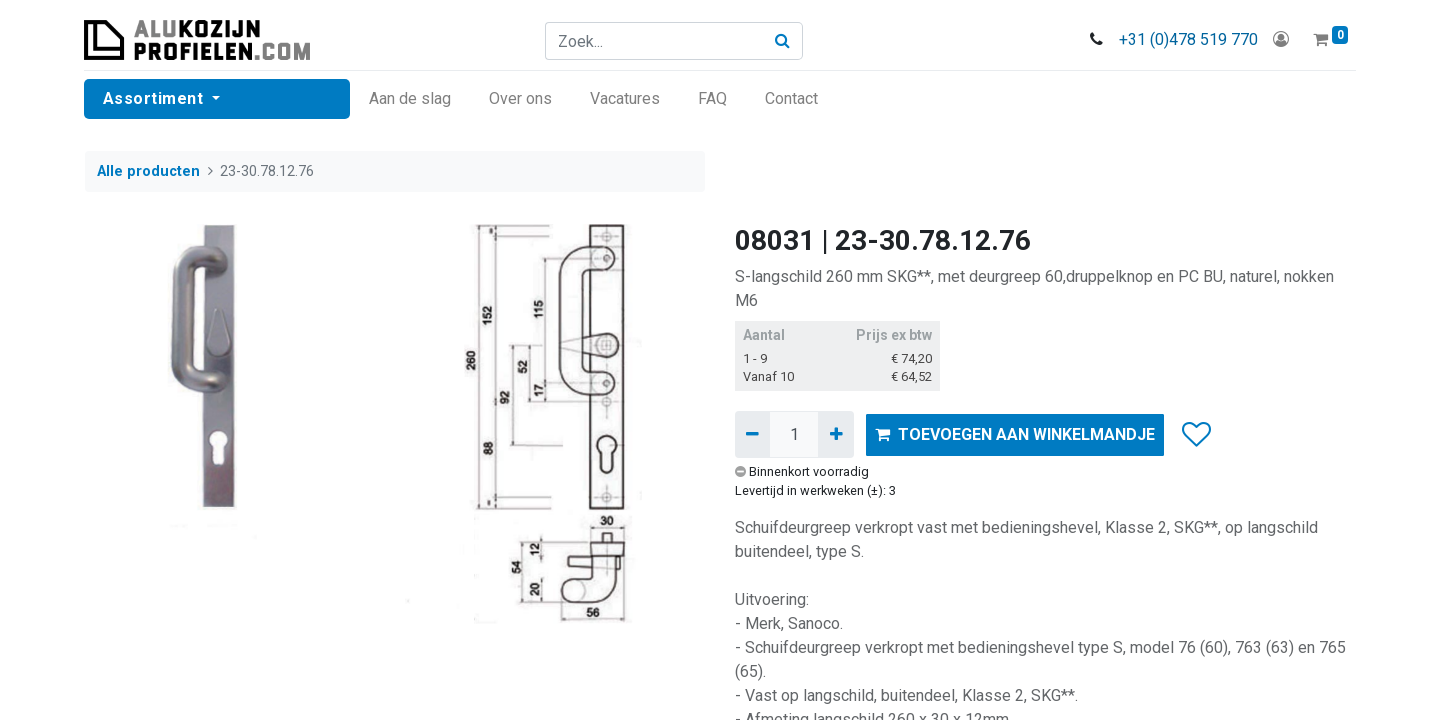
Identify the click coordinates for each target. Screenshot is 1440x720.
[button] (1195, 435)
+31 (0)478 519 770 (1187, 39)
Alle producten (148, 171)
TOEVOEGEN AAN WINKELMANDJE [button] (1015, 434)
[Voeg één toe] (835, 434)
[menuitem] (411, 99)
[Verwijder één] (752, 434)
